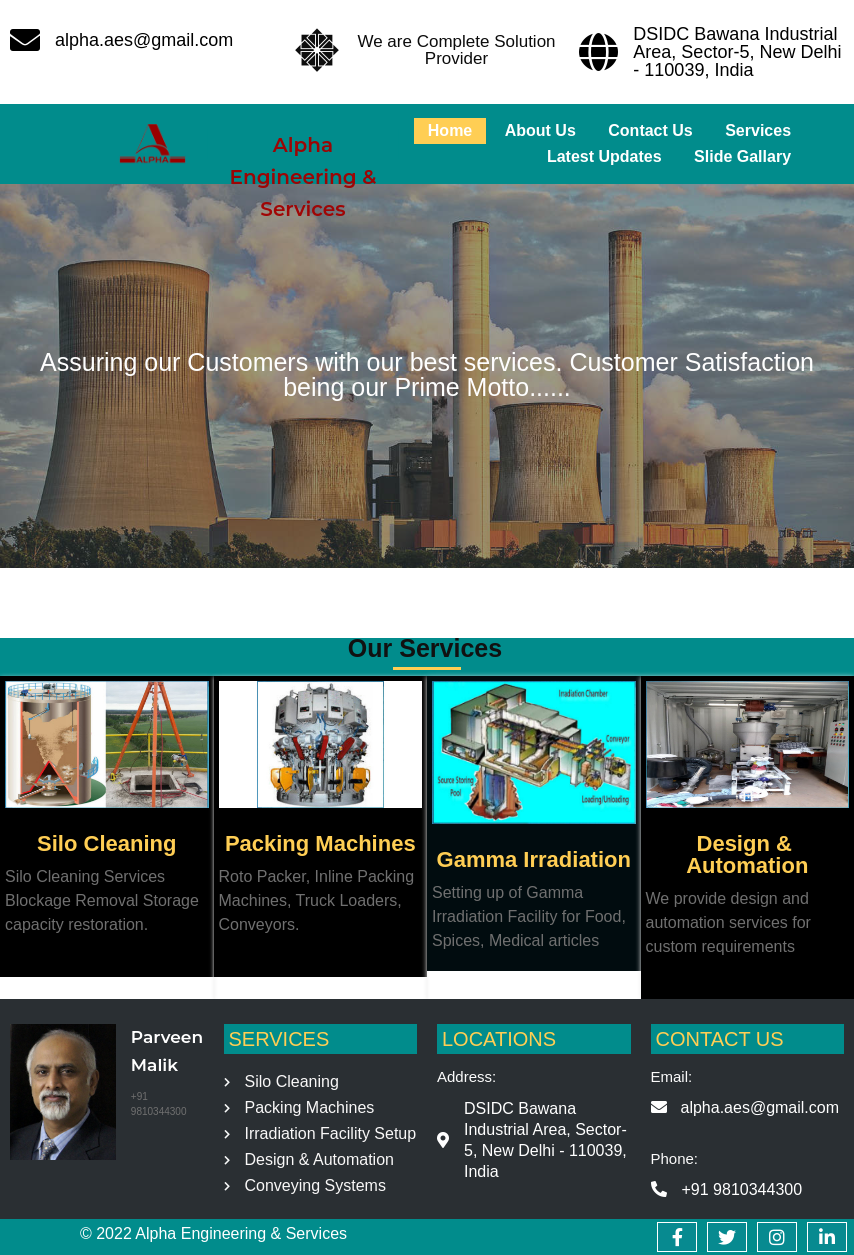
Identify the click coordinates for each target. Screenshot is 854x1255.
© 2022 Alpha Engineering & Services (213, 1233)
